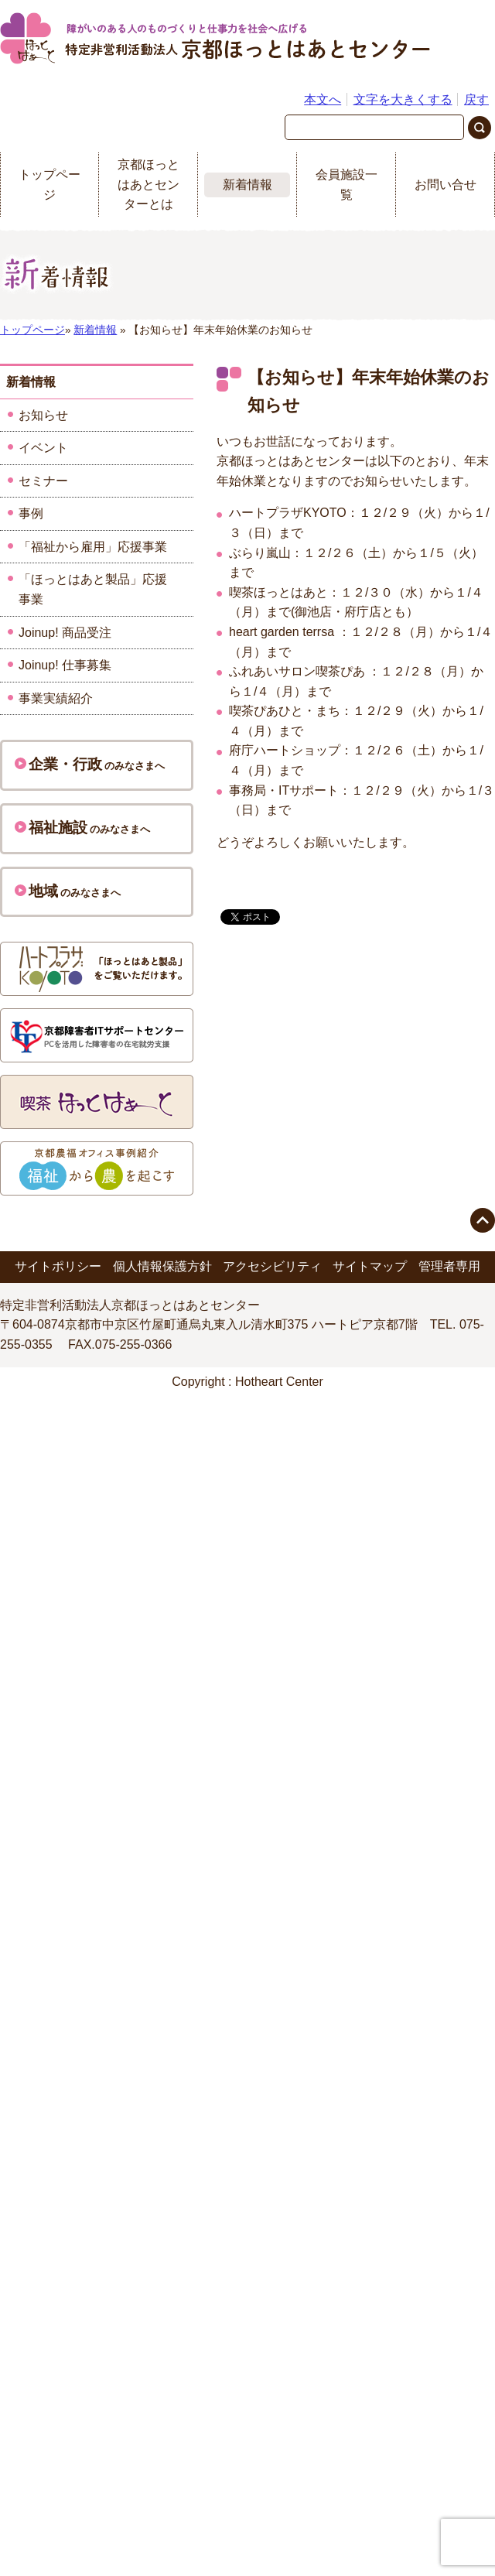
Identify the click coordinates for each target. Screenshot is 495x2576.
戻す (476, 99)
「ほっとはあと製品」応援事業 (93, 589)
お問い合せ (445, 184)
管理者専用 (449, 1266)
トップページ (49, 184)
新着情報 (247, 184)
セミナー (43, 480)
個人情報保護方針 (162, 1266)
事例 (31, 513)
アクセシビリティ (272, 1266)
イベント (43, 447)
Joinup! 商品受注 (65, 632)
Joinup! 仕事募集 (65, 665)
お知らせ (43, 415)
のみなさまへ (90, 764)
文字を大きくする (402, 99)
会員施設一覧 (346, 184)
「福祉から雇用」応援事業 (93, 546)
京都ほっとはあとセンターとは (148, 184)
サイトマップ (370, 1266)
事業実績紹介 (56, 698)
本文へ (322, 99)
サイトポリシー (58, 1266)
